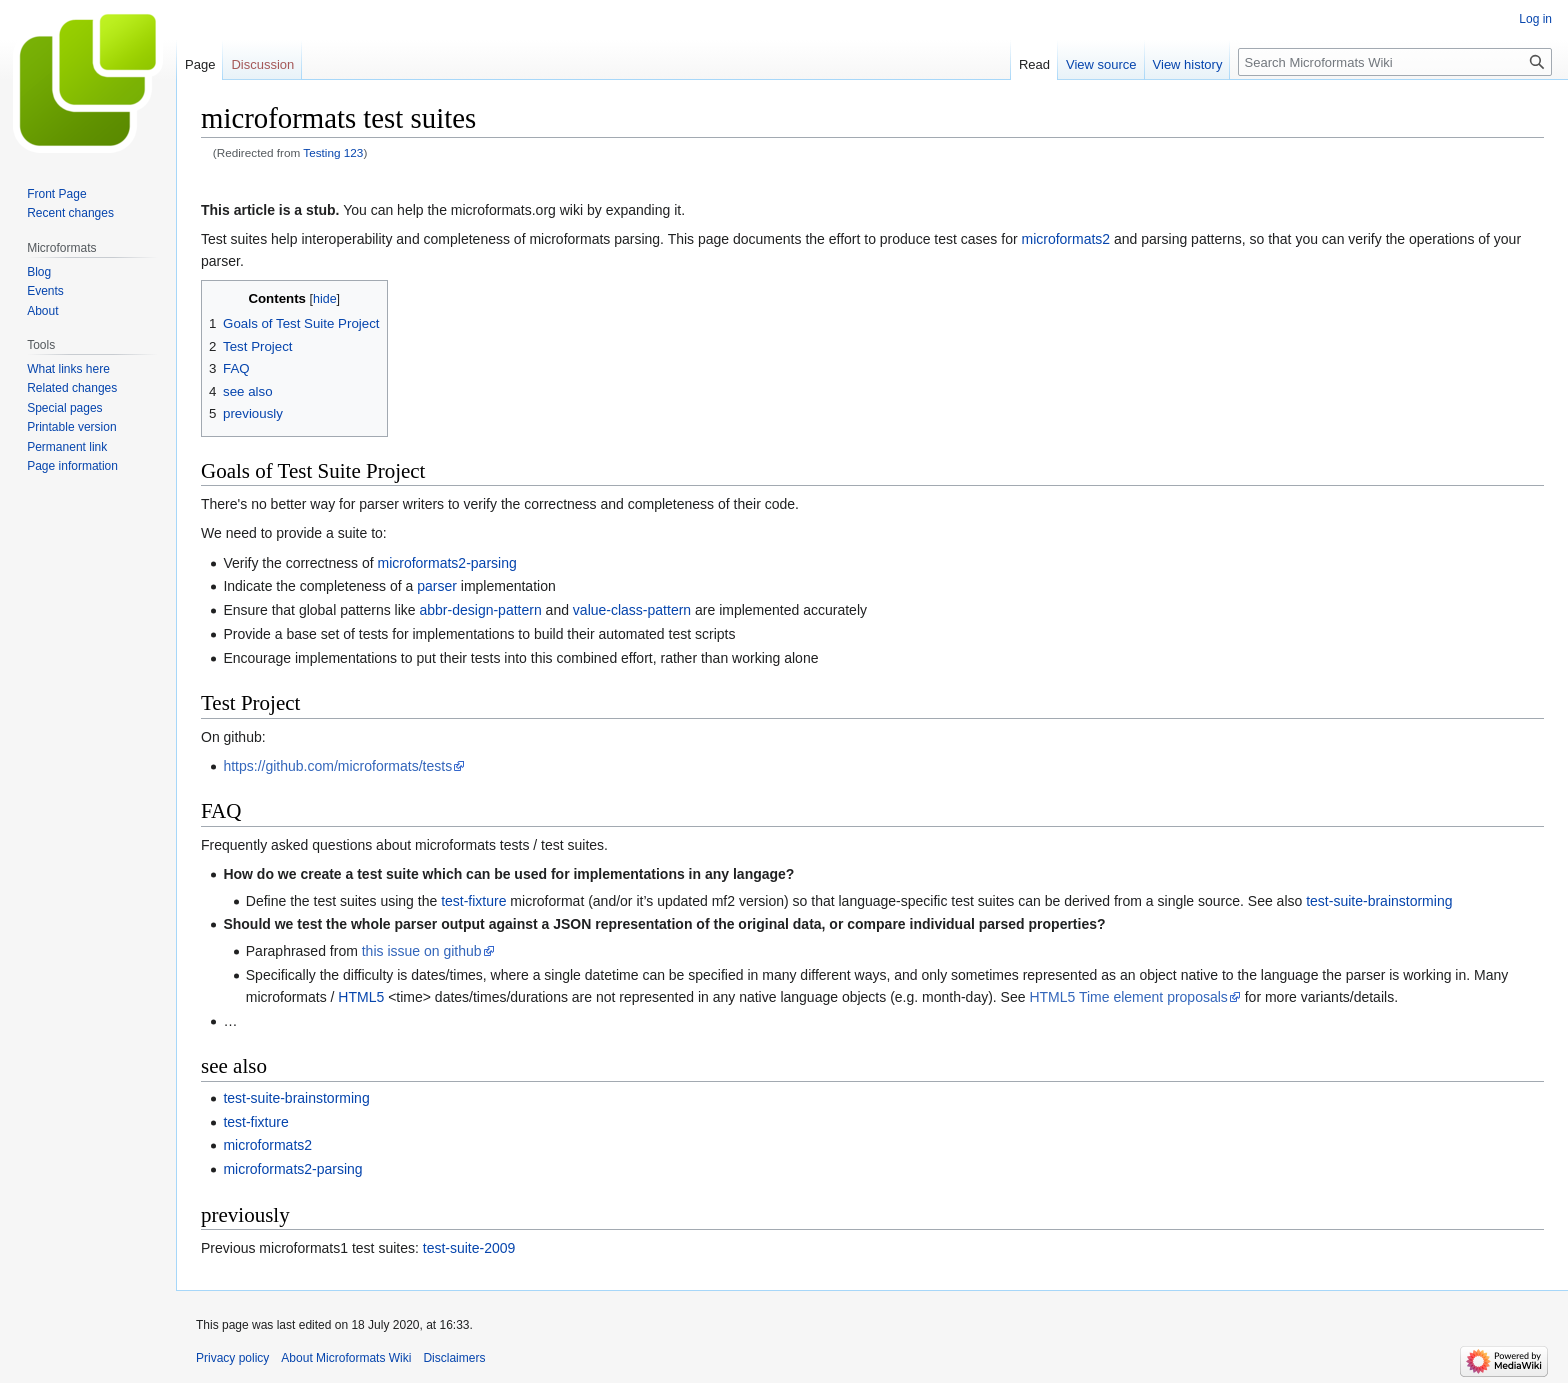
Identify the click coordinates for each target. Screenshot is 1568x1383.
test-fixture (473, 901)
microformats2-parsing (446, 563)
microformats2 (1065, 239)
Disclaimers (454, 1358)
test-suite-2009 (469, 1248)
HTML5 (361, 997)
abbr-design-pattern (481, 610)
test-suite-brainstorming (1379, 901)
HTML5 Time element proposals (1128, 997)
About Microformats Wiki (346, 1358)
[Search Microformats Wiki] (1395, 62)
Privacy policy (232, 1358)
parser (437, 586)
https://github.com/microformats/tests (337, 766)
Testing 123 (333, 152)
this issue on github (422, 951)
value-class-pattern (632, 610)
